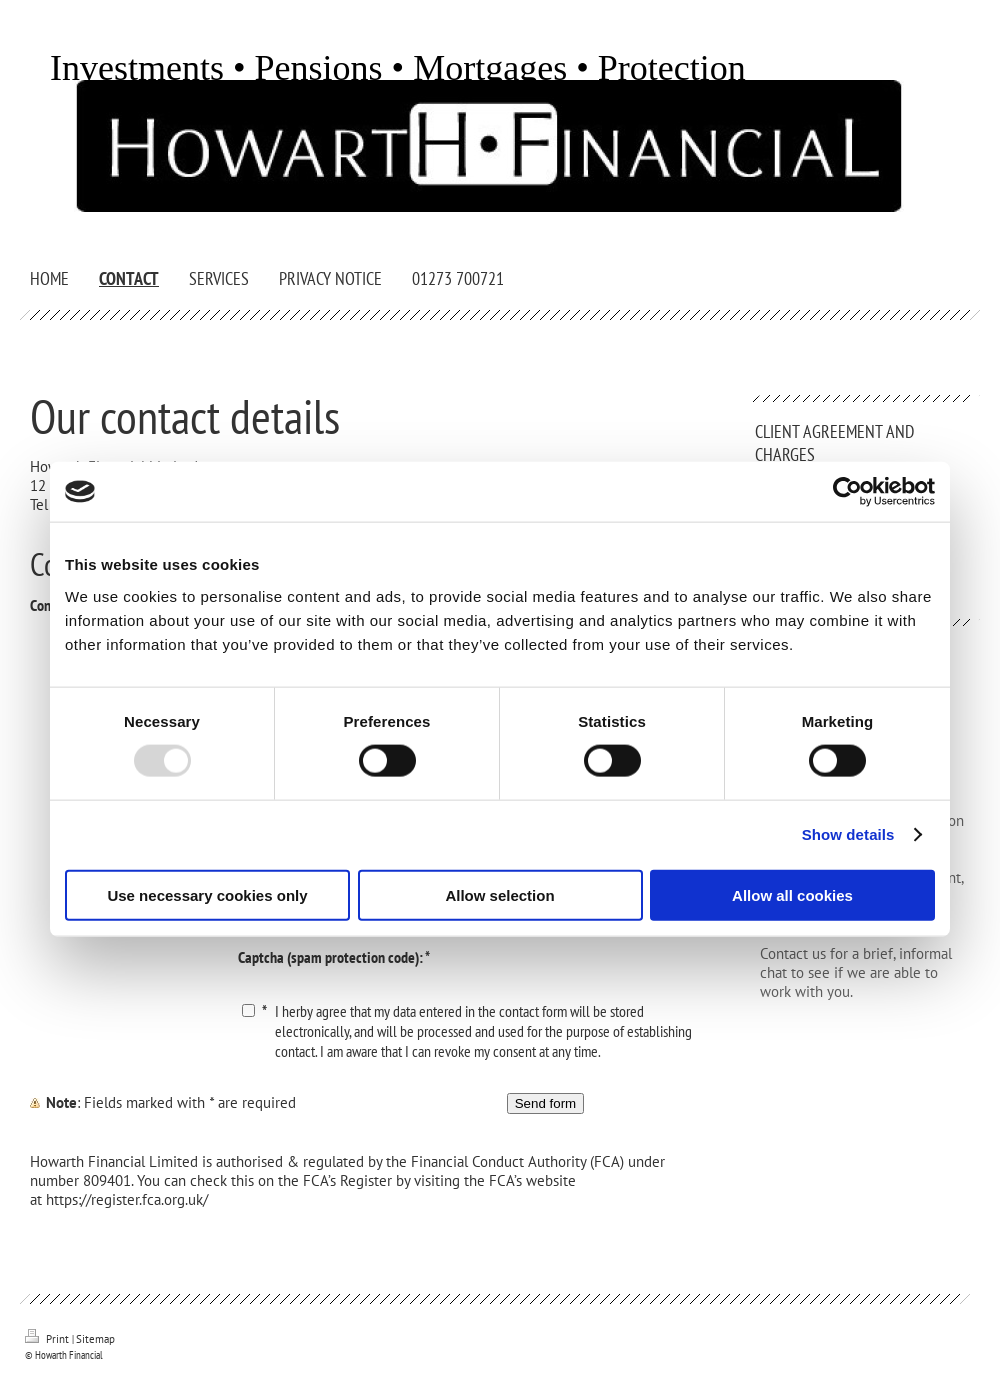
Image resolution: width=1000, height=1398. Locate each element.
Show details (848, 834)
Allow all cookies (792, 894)
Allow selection (499, 894)
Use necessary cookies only (207, 894)
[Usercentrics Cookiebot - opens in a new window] (847, 492)
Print (48, 1339)
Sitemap (95, 1339)
